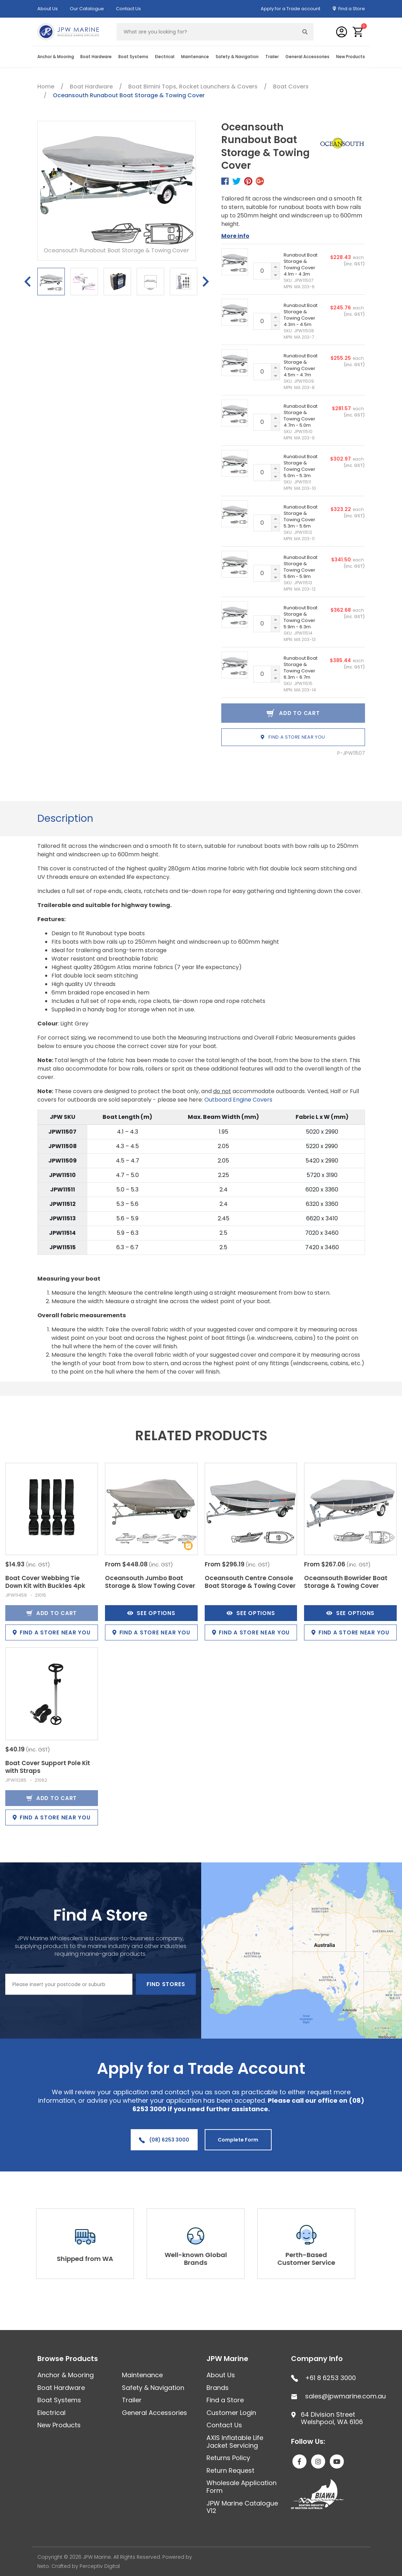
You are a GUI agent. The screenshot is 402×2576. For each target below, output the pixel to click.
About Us (47, 8)
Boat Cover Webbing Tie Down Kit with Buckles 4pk (45, 1582)
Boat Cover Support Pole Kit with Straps (47, 1767)
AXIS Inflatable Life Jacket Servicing (234, 2441)
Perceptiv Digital (100, 2566)
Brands (217, 2387)
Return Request (230, 2470)
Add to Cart (51, 1613)
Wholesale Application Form (241, 2486)
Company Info (317, 2358)
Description (65, 818)
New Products (350, 57)
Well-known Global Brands (201, 2258)
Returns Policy (228, 2457)
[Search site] (305, 32)
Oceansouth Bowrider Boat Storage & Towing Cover (346, 1582)
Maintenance (195, 57)
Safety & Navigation (237, 57)
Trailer (272, 57)
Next (205, 281)
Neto (43, 2566)
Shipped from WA (90, 2258)
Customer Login (231, 2412)
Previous (27, 281)
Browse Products (67, 2358)
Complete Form (238, 2139)
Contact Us (128, 8)
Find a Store (351, 8)
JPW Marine (227, 2358)
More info (235, 236)
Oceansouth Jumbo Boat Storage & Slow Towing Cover (150, 1582)
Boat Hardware (96, 57)
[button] (358, 31)
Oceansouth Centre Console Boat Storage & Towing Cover (250, 1582)
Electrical (164, 57)
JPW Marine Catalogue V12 (242, 2507)
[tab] (65, 818)
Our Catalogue (87, 8)
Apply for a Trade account (290, 8)
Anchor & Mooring (55, 57)
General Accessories (307, 57)
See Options (151, 1613)
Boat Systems (133, 57)
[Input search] (207, 32)
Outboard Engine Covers (238, 1100)
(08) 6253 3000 (164, 2139)
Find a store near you (293, 737)
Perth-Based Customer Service (312, 2258)
